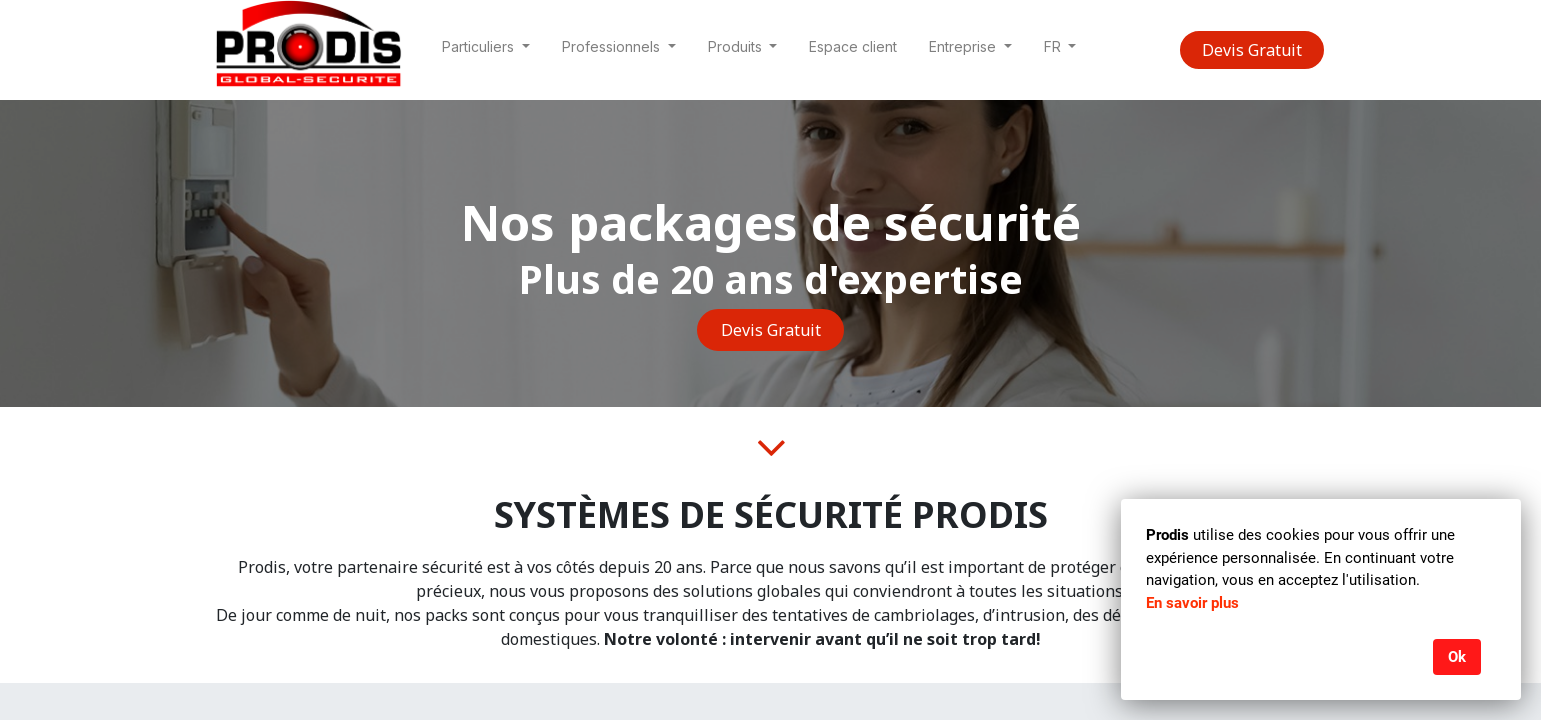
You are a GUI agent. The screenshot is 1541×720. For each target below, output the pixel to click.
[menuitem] (853, 50)
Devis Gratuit (1252, 50)
